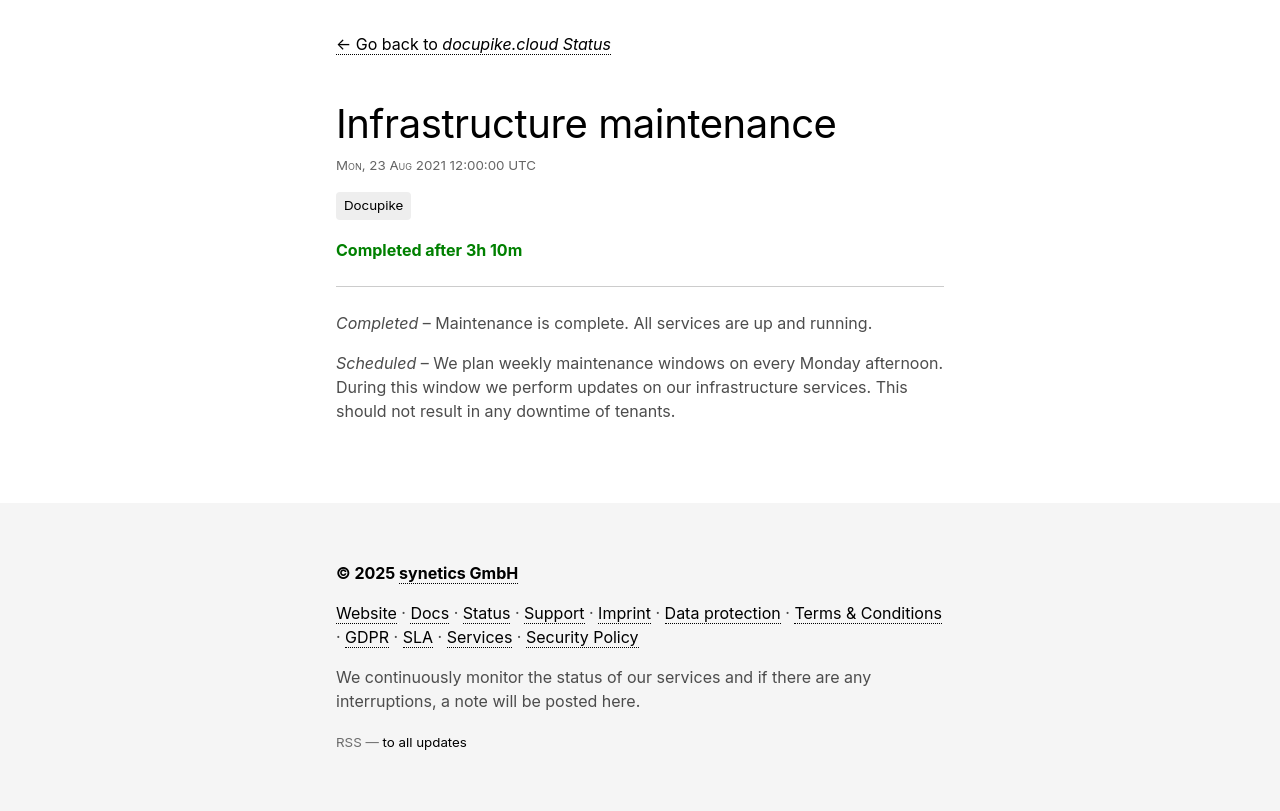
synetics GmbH (458, 573)
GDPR (367, 637)
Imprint (624, 613)
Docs (429, 613)
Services (480, 637)
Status (487, 613)
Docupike (373, 205)
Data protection (723, 613)
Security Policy (582, 637)
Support (554, 613)
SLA (418, 637)
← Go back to (473, 44)
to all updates (425, 742)
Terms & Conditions (867, 613)
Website (366, 613)
